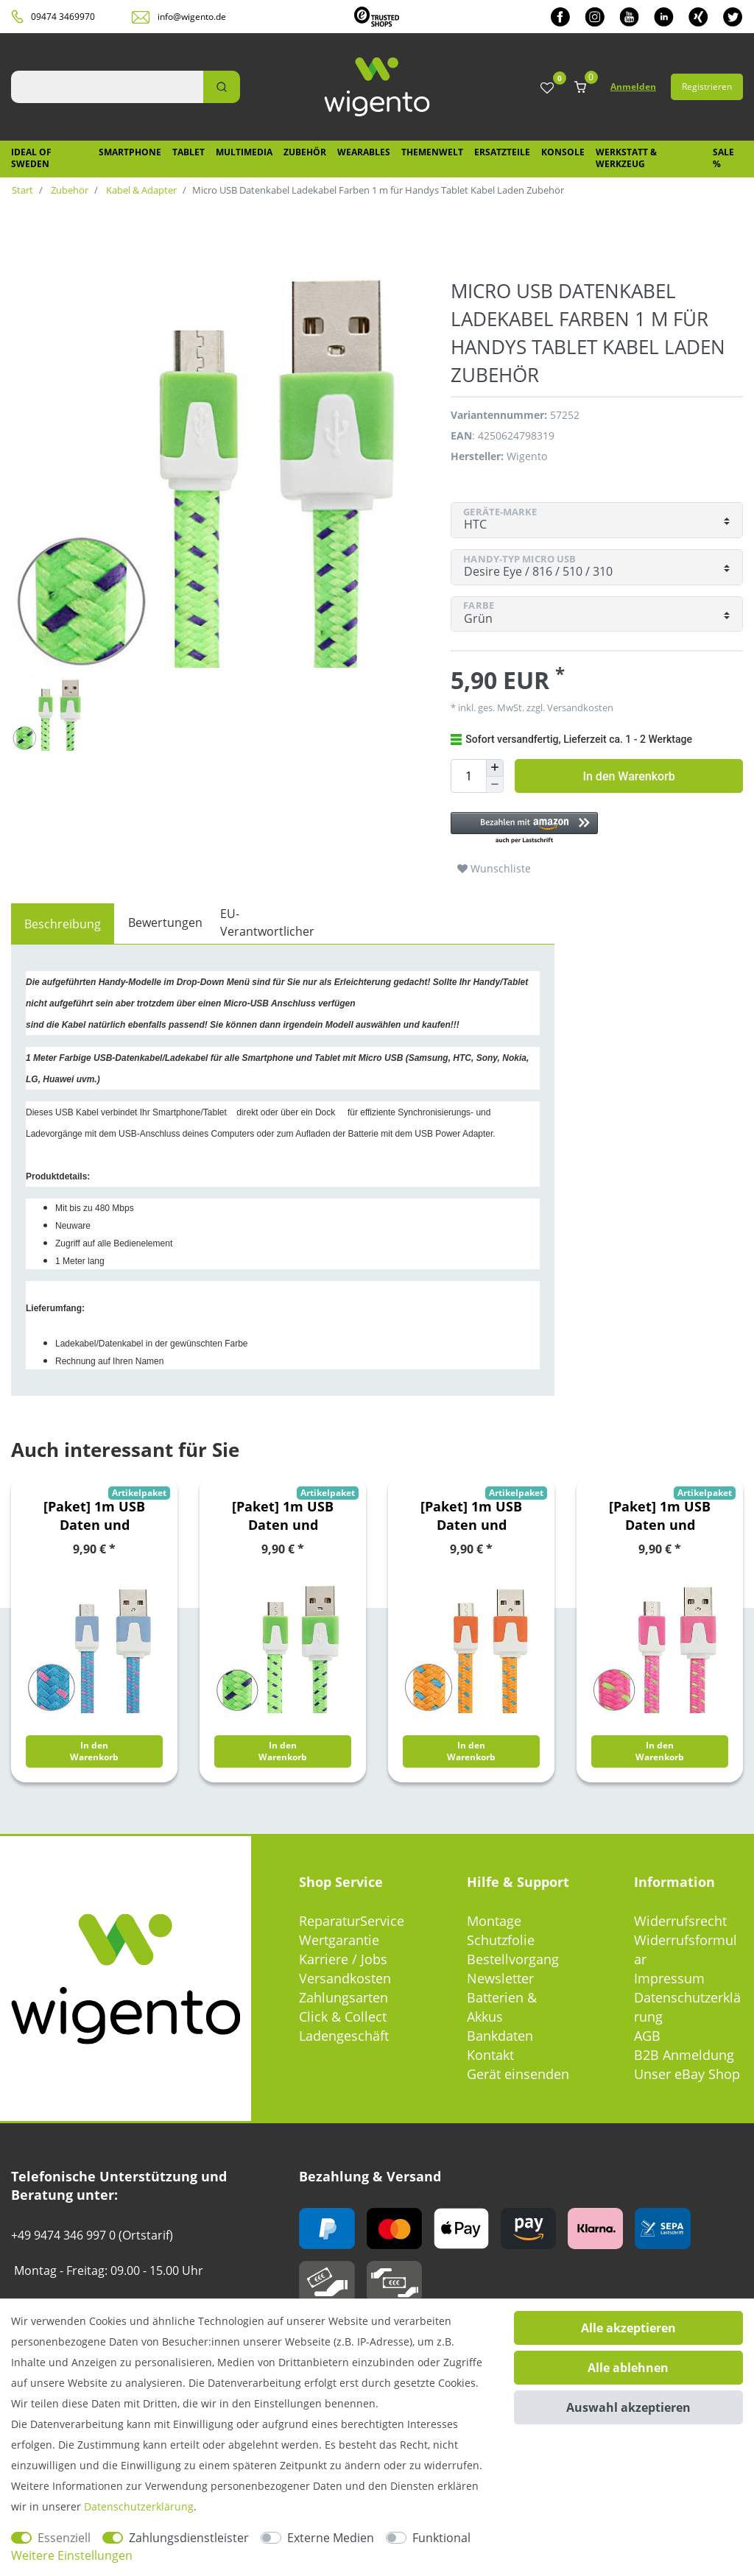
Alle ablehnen (628, 2368)
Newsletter (500, 1978)
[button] (597, 828)
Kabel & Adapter (140, 190)
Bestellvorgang (513, 1959)
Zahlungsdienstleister (189, 2538)
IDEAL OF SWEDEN (31, 158)
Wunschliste (494, 868)
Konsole (563, 152)
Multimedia (244, 152)
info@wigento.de (192, 16)
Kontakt (490, 2055)
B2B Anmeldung (684, 2055)
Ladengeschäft (344, 2035)
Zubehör (304, 152)
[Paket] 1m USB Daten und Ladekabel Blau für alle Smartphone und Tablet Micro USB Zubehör (95, 1515)
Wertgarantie (339, 1940)
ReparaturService (351, 1921)
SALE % (723, 158)
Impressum (669, 1978)
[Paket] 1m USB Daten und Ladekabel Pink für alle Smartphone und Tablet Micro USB (659, 1515)
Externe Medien (330, 2538)
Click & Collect (343, 2016)
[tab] (62, 924)
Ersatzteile (502, 152)
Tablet (188, 152)
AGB (647, 2035)
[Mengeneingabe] (468, 776)
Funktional (441, 2538)
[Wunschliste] (547, 88)
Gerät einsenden (518, 2074)
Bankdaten (500, 2035)
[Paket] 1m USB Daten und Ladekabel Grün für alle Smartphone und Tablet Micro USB (283, 1515)
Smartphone (130, 152)
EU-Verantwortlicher (267, 922)
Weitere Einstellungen (72, 2555)
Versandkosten (579, 707)
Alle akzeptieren (628, 2328)
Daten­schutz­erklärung (139, 2506)
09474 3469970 (63, 16)
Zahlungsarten (343, 1997)
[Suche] (221, 87)
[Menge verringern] (495, 785)
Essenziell (64, 2538)
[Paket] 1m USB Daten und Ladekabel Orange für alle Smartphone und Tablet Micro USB (471, 1515)
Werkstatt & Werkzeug (626, 158)
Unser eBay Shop (687, 2074)
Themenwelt (432, 152)
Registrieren (707, 86)
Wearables (363, 152)
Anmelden (633, 86)
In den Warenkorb (628, 776)
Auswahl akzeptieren (628, 2407)
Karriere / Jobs (343, 1959)
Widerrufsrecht (680, 1921)
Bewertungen (165, 922)
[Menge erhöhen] (495, 768)
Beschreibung (62, 924)
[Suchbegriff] (107, 87)
